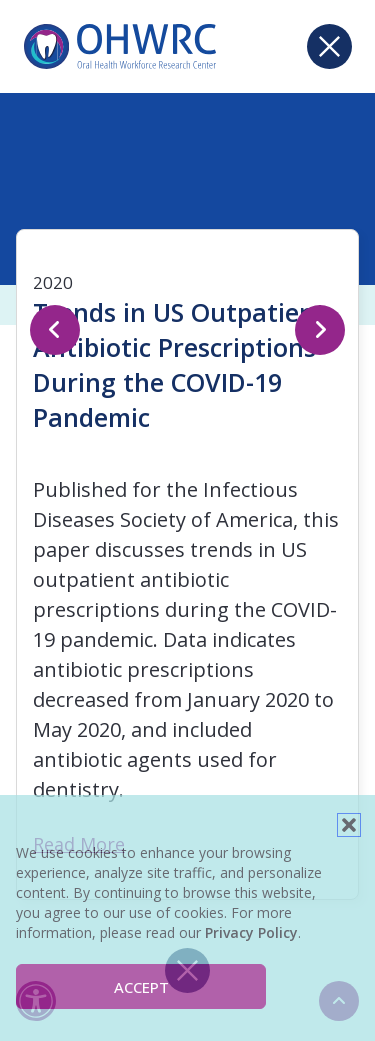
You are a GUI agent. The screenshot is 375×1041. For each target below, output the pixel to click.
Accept (141, 987)
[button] (349, 825)
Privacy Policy (251, 932)
